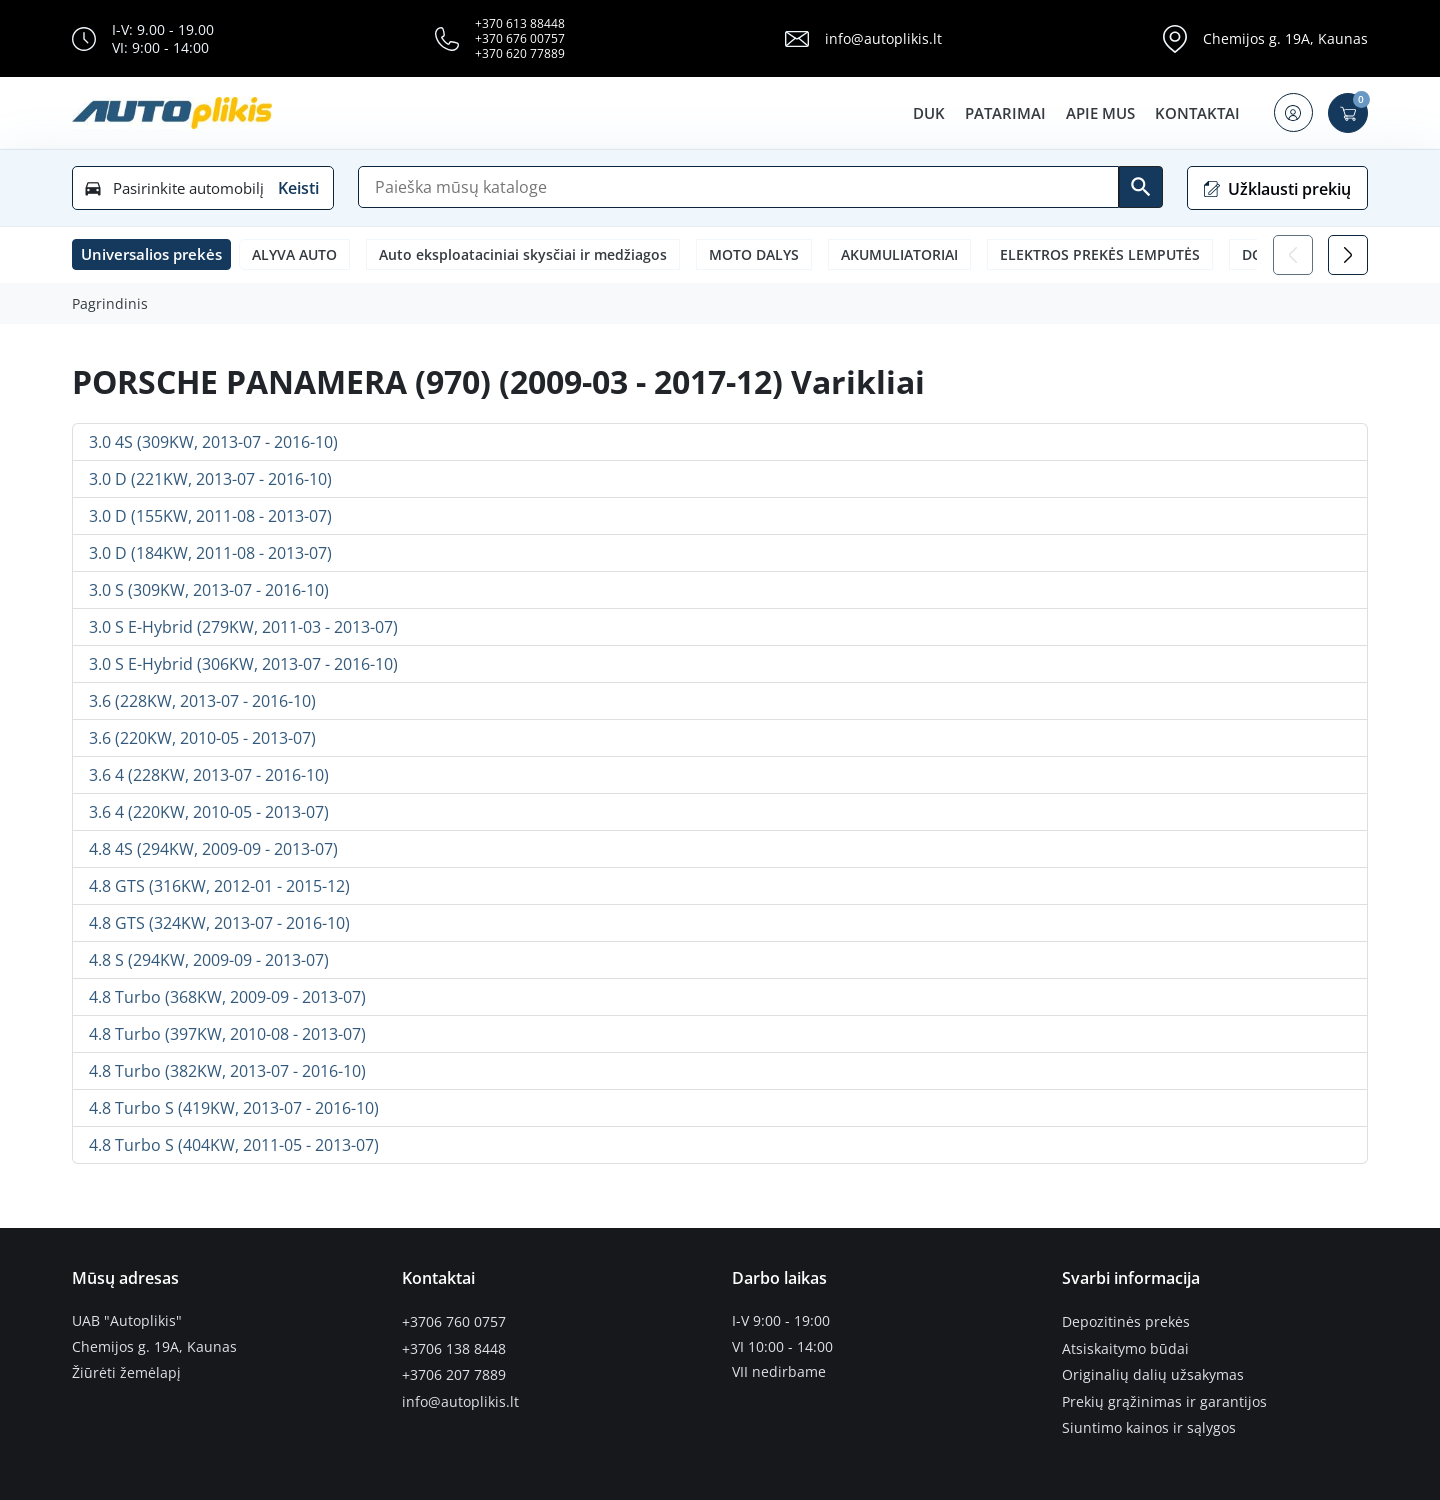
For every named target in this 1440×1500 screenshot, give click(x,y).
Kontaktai (1195, 113)
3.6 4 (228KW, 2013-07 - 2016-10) (209, 775)
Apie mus (1098, 113)
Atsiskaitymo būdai (1125, 1347)
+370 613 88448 (520, 23)
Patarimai (1003, 113)
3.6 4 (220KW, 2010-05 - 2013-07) (209, 812)
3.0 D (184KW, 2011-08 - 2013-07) (210, 553)
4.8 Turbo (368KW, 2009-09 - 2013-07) (227, 997)
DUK (927, 113)
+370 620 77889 (520, 53)
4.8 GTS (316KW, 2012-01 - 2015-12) (219, 886)
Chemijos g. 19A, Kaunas (1285, 38)
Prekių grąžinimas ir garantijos (1164, 1398)
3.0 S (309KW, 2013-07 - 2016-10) (209, 590)
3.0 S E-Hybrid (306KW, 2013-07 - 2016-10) (243, 664)
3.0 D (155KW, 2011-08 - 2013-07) (210, 516)
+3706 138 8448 (454, 1347)
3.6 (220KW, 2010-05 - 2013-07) (202, 738)
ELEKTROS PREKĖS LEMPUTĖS (1100, 254)
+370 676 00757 (520, 38)
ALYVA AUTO (294, 254)
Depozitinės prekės (1126, 1321)
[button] (1292, 113)
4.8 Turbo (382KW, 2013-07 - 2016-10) (227, 1071)
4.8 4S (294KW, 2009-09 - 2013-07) (213, 849)
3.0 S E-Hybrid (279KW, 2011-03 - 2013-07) (243, 627)
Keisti (298, 188)
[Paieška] (738, 187)
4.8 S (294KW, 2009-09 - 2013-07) (209, 960)
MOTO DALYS (754, 254)
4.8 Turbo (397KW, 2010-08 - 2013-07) (227, 1034)
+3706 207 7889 (454, 1372)
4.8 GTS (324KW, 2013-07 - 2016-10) (219, 923)
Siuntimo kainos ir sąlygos (1149, 1423)
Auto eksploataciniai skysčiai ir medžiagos (523, 254)
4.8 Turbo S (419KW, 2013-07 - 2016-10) (234, 1108)
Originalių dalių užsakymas (1153, 1372)
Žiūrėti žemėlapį (126, 1372)
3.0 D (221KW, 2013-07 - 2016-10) (210, 479)
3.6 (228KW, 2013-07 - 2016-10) (202, 701)
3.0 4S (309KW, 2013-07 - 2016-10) (213, 442)
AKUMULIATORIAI (899, 254)
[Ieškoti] (1141, 187)
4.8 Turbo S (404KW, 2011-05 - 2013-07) (234, 1145)
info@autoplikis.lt (883, 38)
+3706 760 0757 (454, 1321)
